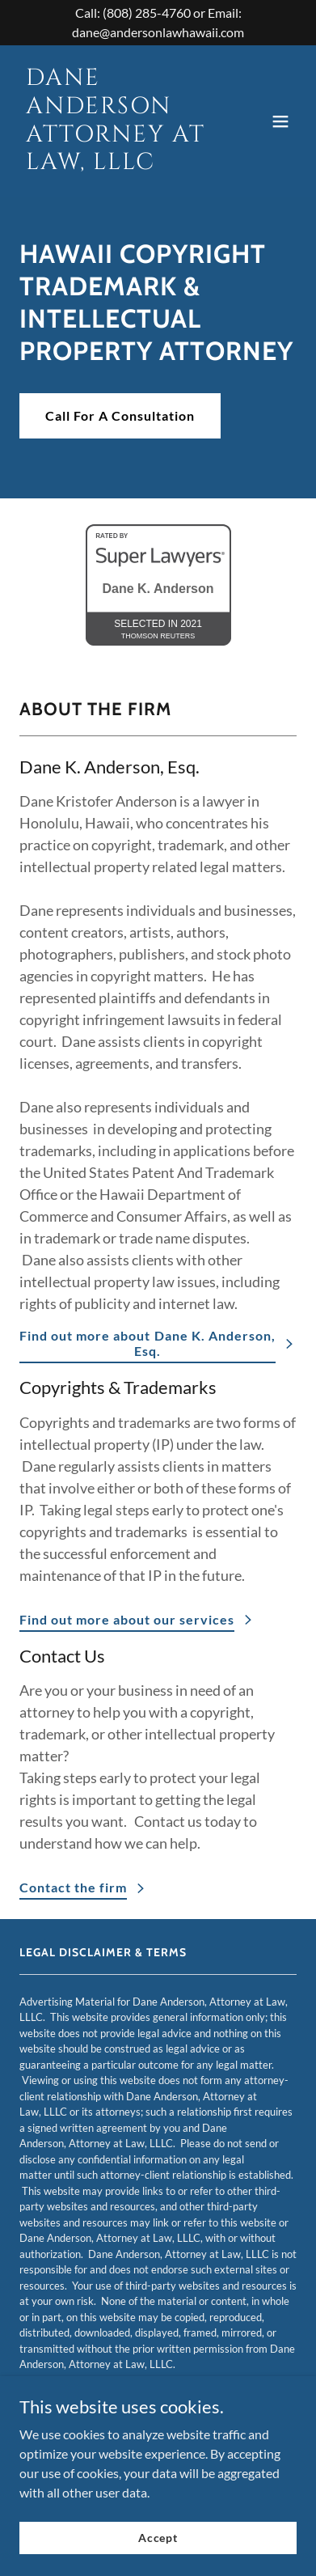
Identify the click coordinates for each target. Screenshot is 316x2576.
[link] (116, 164)
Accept (158, 2537)
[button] (280, 121)
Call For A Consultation (120, 415)
